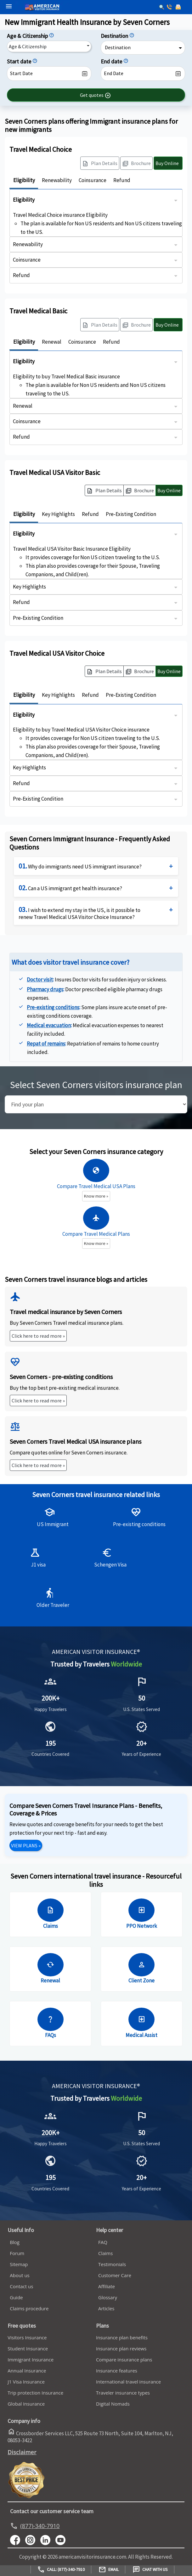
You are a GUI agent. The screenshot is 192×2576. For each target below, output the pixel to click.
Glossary (107, 2297)
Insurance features (116, 2370)
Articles (106, 2308)
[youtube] (32, 2539)
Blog (15, 2242)
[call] (170, 7)
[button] (96, 95)
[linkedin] (47, 2539)
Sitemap (19, 2264)
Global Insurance (26, 2404)
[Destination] (131, 35)
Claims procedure (29, 2308)
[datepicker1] (49, 73)
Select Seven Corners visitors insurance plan (96, 1084)
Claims (105, 2253)
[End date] (125, 61)
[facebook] (17, 2539)
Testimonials (112, 2264)
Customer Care (114, 2275)
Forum (17, 2253)
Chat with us (150, 2569)
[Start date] (34, 61)
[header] (7, 6)
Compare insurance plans (124, 2359)
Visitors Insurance (27, 2337)
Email (109, 2569)
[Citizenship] (51, 35)
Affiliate (106, 2286)
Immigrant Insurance (31, 2359)
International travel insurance (128, 2381)
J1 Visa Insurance (26, 2381)
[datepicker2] (143, 73)
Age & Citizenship (28, 46)
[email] (179, 7)
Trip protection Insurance (35, 2392)
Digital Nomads (113, 2404)
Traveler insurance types (123, 2392)
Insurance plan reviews (121, 2348)
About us (19, 2275)
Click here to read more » (38, 1336)
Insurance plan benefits (122, 2337)
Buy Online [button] (169, 490)
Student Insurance (28, 2348)
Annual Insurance (27, 2370)
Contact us (21, 2286)
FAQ (102, 2242)
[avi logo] (62, 0)
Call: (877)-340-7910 (61, 2569)
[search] (96, 1104)
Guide (16, 2297)
